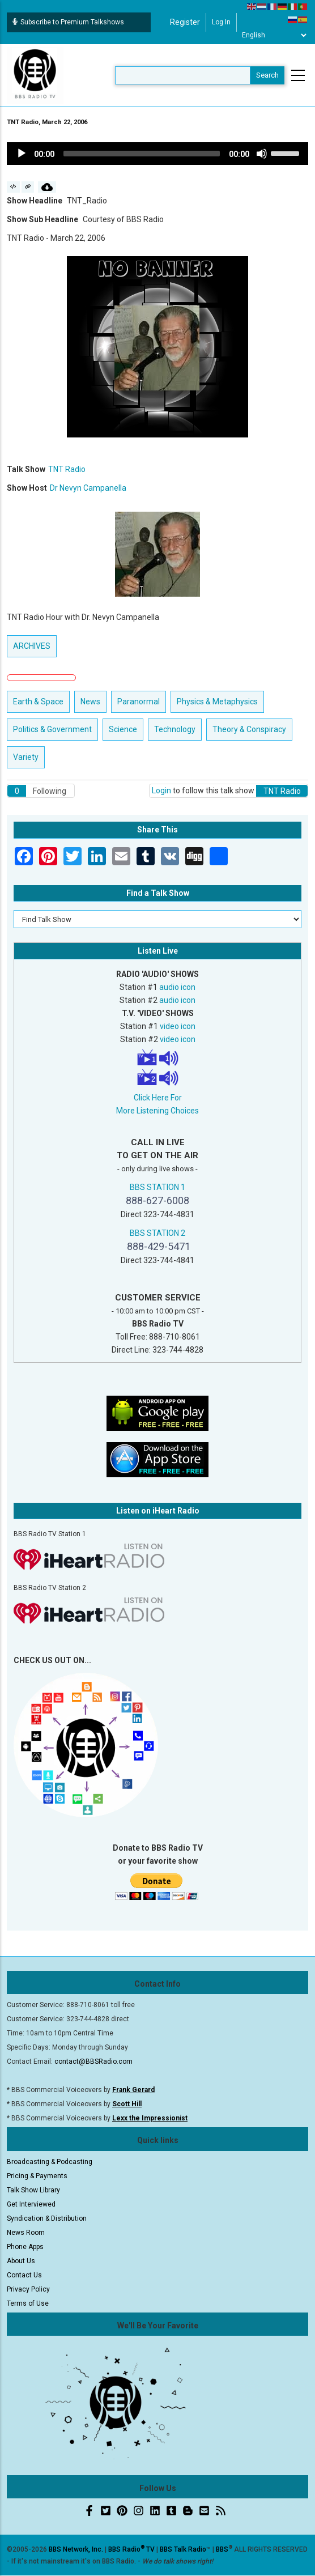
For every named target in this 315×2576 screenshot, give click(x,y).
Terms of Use (28, 2303)
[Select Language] (274, 35)
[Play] (21, 153)
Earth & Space (38, 701)
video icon (177, 1026)
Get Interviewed (31, 2204)
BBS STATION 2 (157, 1233)
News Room (26, 2233)
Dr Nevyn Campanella (88, 487)
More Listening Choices (157, 1110)
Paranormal (138, 701)
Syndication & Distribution (47, 2218)
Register (185, 22)
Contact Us (24, 2275)
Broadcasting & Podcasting (49, 2162)
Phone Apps (25, 2247)
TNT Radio (67, 469)
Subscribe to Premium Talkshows (68, 22)
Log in (221, 22)
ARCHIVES (31, 646)
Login (161, 790)
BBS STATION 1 (157, 1187)
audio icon (177, 987)
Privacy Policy (28, 2289)
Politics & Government (52, 729)
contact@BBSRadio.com (93, 2061)
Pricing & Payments (37, 2176)
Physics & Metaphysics (217, 701)
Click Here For (158, 1097)
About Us (21, 2261)
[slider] (141, 153)
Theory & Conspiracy (249, 729)
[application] (157, 153)
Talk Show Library (33, 2190)
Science (123, 729)
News (90, 701)
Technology (174, 729)
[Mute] (261, 153)
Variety (26, 757)
